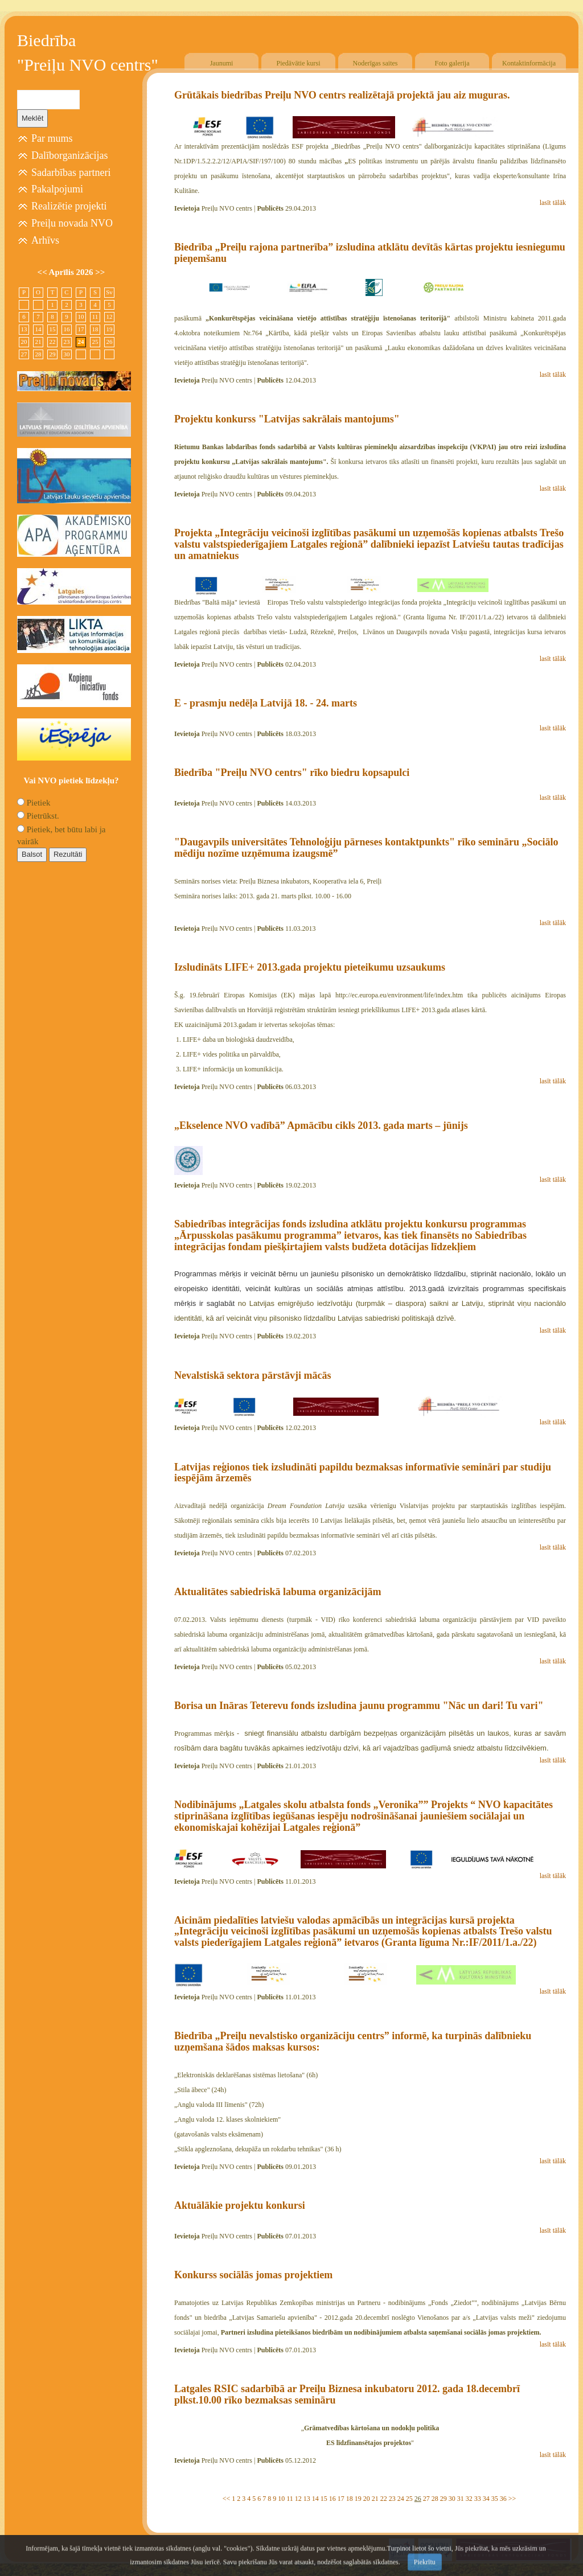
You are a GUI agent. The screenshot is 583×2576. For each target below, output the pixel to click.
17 (341, 2499)
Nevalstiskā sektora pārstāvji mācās (252, 1375)
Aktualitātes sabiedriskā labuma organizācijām (277, 1591)
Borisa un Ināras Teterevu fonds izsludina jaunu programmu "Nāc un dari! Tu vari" (358, 1705)
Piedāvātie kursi (299, 63)
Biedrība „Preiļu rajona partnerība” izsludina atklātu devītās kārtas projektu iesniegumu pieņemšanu (369, 252)
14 (315, 2499)
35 (494, 2499)
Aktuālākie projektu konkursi (239, 2205)
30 (452, 2499)
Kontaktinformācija (529, 63)
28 (435, 2499)
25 (409, 2499)
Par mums (52, 138)
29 (443, 2499)
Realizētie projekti (68, 206)
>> (512, 2499)
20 (366, 2499)
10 (281, 2499)
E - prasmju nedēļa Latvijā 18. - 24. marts (265, 703)
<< (227, 2499)
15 (324, 2499)
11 (289, 2499)
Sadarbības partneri (70, 172)
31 (460, 2499)
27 (426, 2499)
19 (358, 2499)
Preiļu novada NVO (72, 223)
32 (469, 2499)
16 (332, 2499)
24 (400, 2499)
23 (392, 2499)
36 (503, 2499)
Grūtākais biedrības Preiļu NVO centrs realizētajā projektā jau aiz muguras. (342, 95)
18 (349, 2499)
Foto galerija (452, 63)
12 (298, 2499)
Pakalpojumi (57, 189)
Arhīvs (45, 240)
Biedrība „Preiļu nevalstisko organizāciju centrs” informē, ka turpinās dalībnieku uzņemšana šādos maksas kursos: (352, 2041)
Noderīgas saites (375, 63)
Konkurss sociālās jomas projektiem (253, 2275)
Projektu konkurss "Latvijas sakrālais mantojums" (287, 419)
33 (477, 2499)
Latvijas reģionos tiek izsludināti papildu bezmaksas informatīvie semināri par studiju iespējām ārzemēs (362, 1472)
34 (486, 2499)
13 (306, 2499)
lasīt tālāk (553, 203)
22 (383, 2499)
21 (375, 2499)
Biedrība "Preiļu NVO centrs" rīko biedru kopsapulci (291, 772)
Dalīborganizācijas (69, 155)
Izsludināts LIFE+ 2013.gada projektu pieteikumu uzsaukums (309, 967)
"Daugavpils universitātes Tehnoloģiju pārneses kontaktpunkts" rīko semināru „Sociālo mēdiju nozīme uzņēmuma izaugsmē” (366, 847)
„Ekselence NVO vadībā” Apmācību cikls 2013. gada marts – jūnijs (321, 1125)
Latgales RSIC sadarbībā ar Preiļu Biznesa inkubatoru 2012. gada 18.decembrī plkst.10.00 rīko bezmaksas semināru (347, 2394)
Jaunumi (221, 63)
